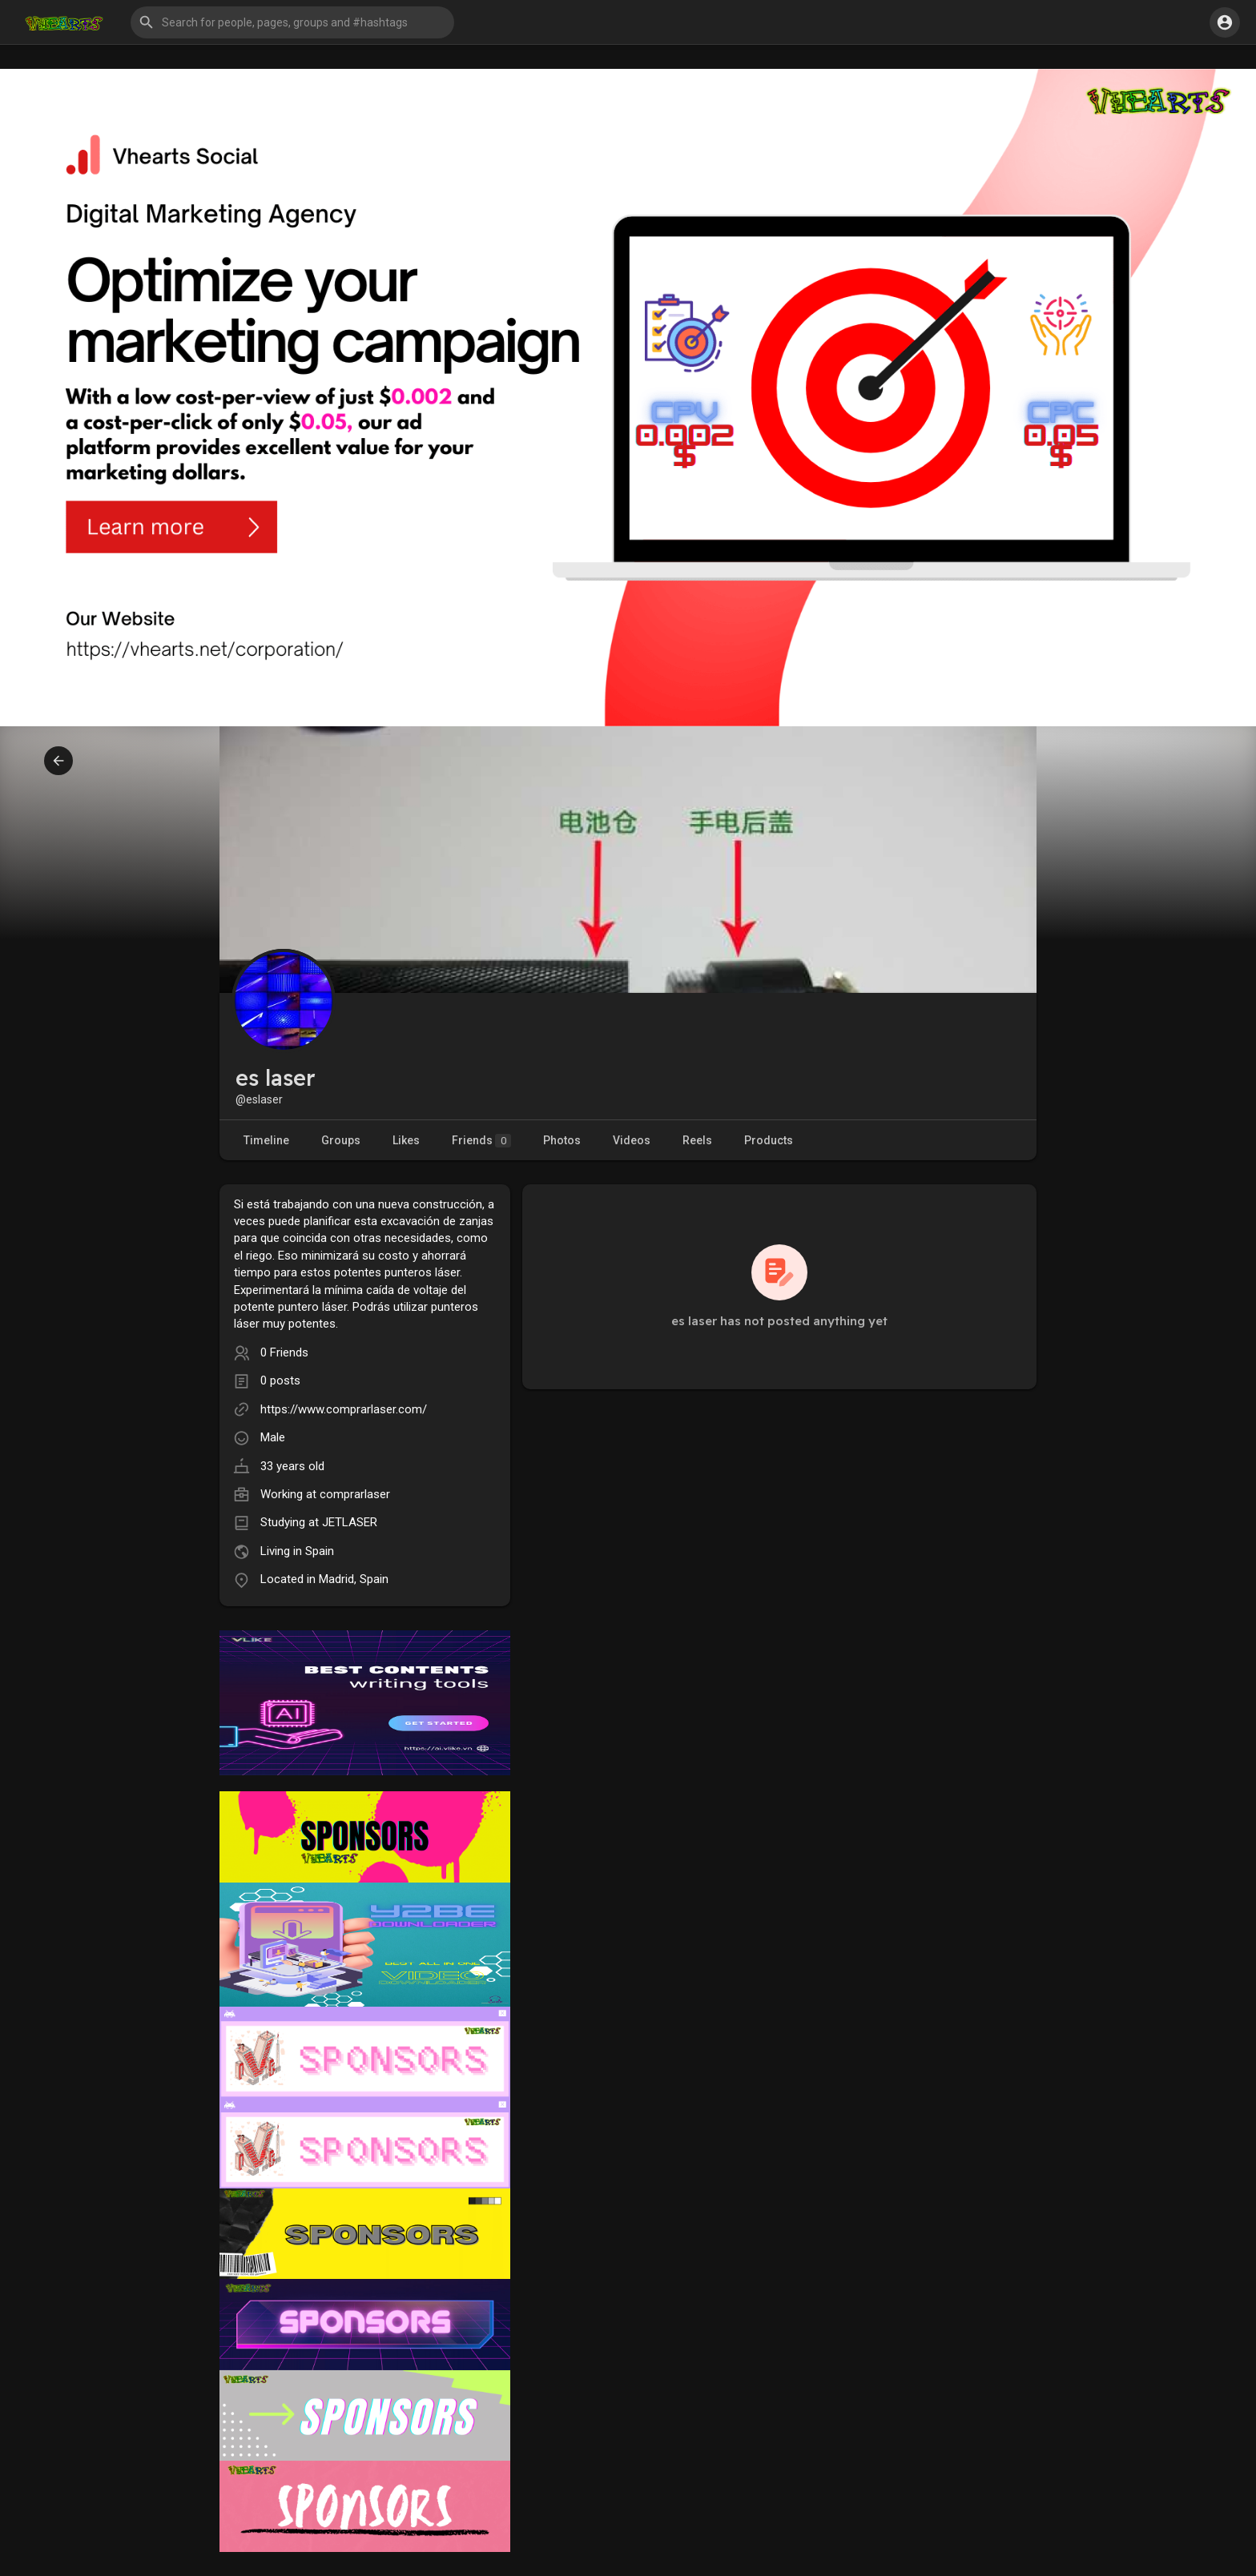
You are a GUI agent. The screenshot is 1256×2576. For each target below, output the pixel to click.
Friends (481, 1140)
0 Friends (284, 1352)
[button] (292, 22)
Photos (562, 1140)
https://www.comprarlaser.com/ (343, 1409)
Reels (697, 1140)
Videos (631, 1140)
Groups (340, 1140)
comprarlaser (355, 1494)
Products (768, 1140)
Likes (406, 1140)
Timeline (266, 1140)
